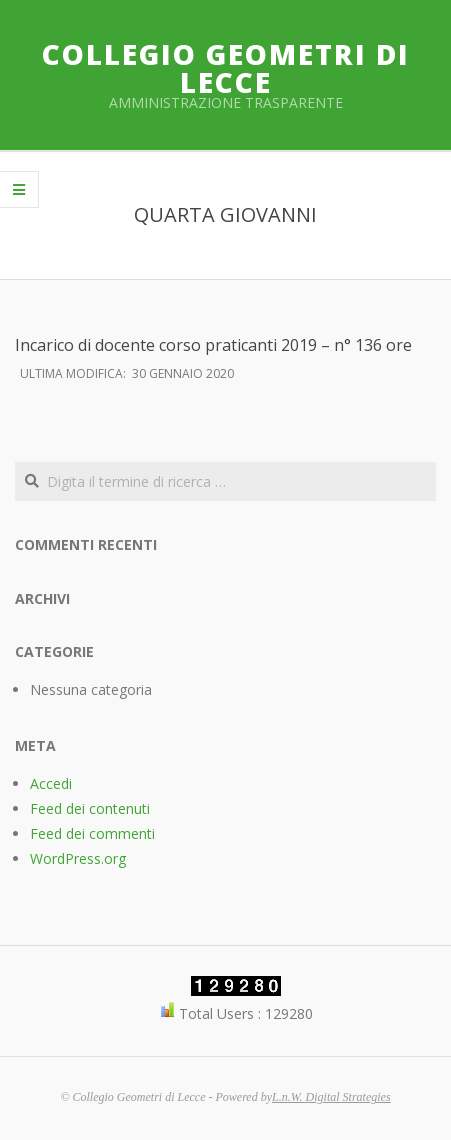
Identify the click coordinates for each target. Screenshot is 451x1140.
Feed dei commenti (92, 833)
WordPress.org (78, 858)
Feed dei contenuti (90, 808)
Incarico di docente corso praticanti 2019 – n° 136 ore (213, 345)
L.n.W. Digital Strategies (331, 1097)
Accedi (51, 783)
